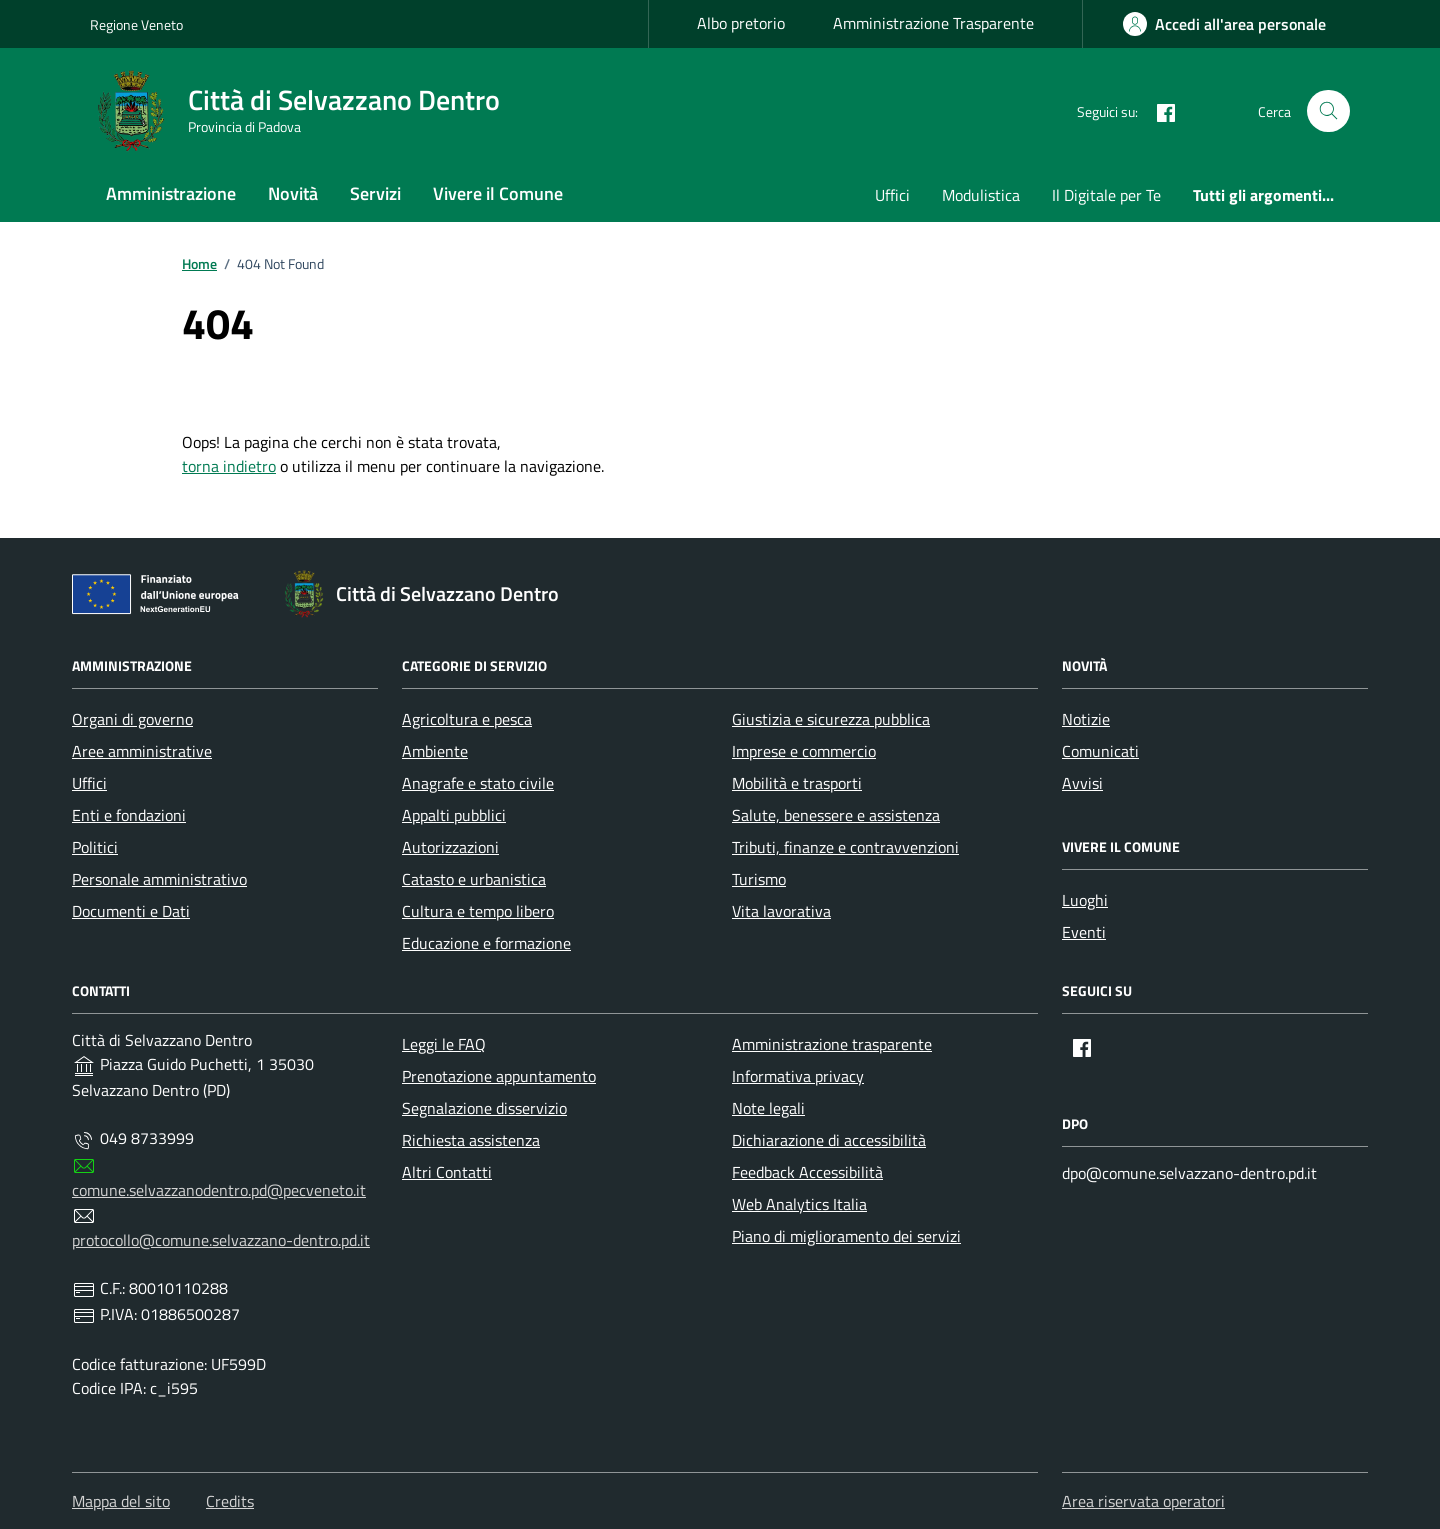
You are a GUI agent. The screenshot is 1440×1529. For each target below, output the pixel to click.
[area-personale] (1224, 24)
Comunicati (1100, 751)
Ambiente (435, 751)
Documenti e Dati (131, 911)
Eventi (1084, 932)
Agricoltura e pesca (467, 719)
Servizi (375, 193)
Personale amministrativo (159, 879)
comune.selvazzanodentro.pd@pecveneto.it (219, 1190)
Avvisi (1082, 783)
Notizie (1086, 719)
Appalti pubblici (454, 815)
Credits (230, 1501)
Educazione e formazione (486, 943)
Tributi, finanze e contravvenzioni (845, 847)
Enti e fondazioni (129, 815)
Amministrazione (171, 193)
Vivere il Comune (498, 193)
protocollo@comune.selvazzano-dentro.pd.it (221, 1240)
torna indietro (229, 466)
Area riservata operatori (1143, 1501)
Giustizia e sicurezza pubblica (831, 719)
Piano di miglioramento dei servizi (846, 1236)
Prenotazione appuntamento (499, 1076)
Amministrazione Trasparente (933, 23)
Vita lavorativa (781, 911)
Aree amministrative (142, 751)
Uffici (892, 195)
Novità (293, 193)
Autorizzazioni (450, 847)
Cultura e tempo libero (478, 911)
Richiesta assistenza (471, 1140)
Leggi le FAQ (444, 1044)
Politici (95, 847)
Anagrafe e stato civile (478, 783)
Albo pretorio (741, 23)
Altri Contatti (447, 1172)
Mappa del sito (121, 1501)
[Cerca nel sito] (1328, 111)
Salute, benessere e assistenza (836, 815)
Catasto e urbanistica (474, 879)
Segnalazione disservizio (484, 1108)
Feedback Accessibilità (807, 1172)
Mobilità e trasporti (797, 783)
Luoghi (1085, 900)
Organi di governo (132, 719)
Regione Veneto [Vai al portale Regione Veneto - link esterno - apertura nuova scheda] (136, 24)
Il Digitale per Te (1106, 195)
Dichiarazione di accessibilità (829, 1140)
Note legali (768, 1108)
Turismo (759, 879)
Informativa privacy (798, 1076)
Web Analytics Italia (799, 1204)
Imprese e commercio (804, 751)
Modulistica (981, 195)
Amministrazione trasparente (832, 1044)
